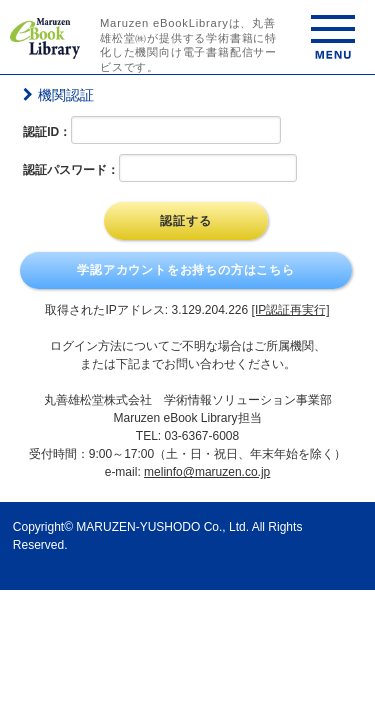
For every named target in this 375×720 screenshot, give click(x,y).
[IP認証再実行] (291, 310)
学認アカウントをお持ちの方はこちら (186, 270)
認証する (185, 221)
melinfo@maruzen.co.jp (207, 472)
